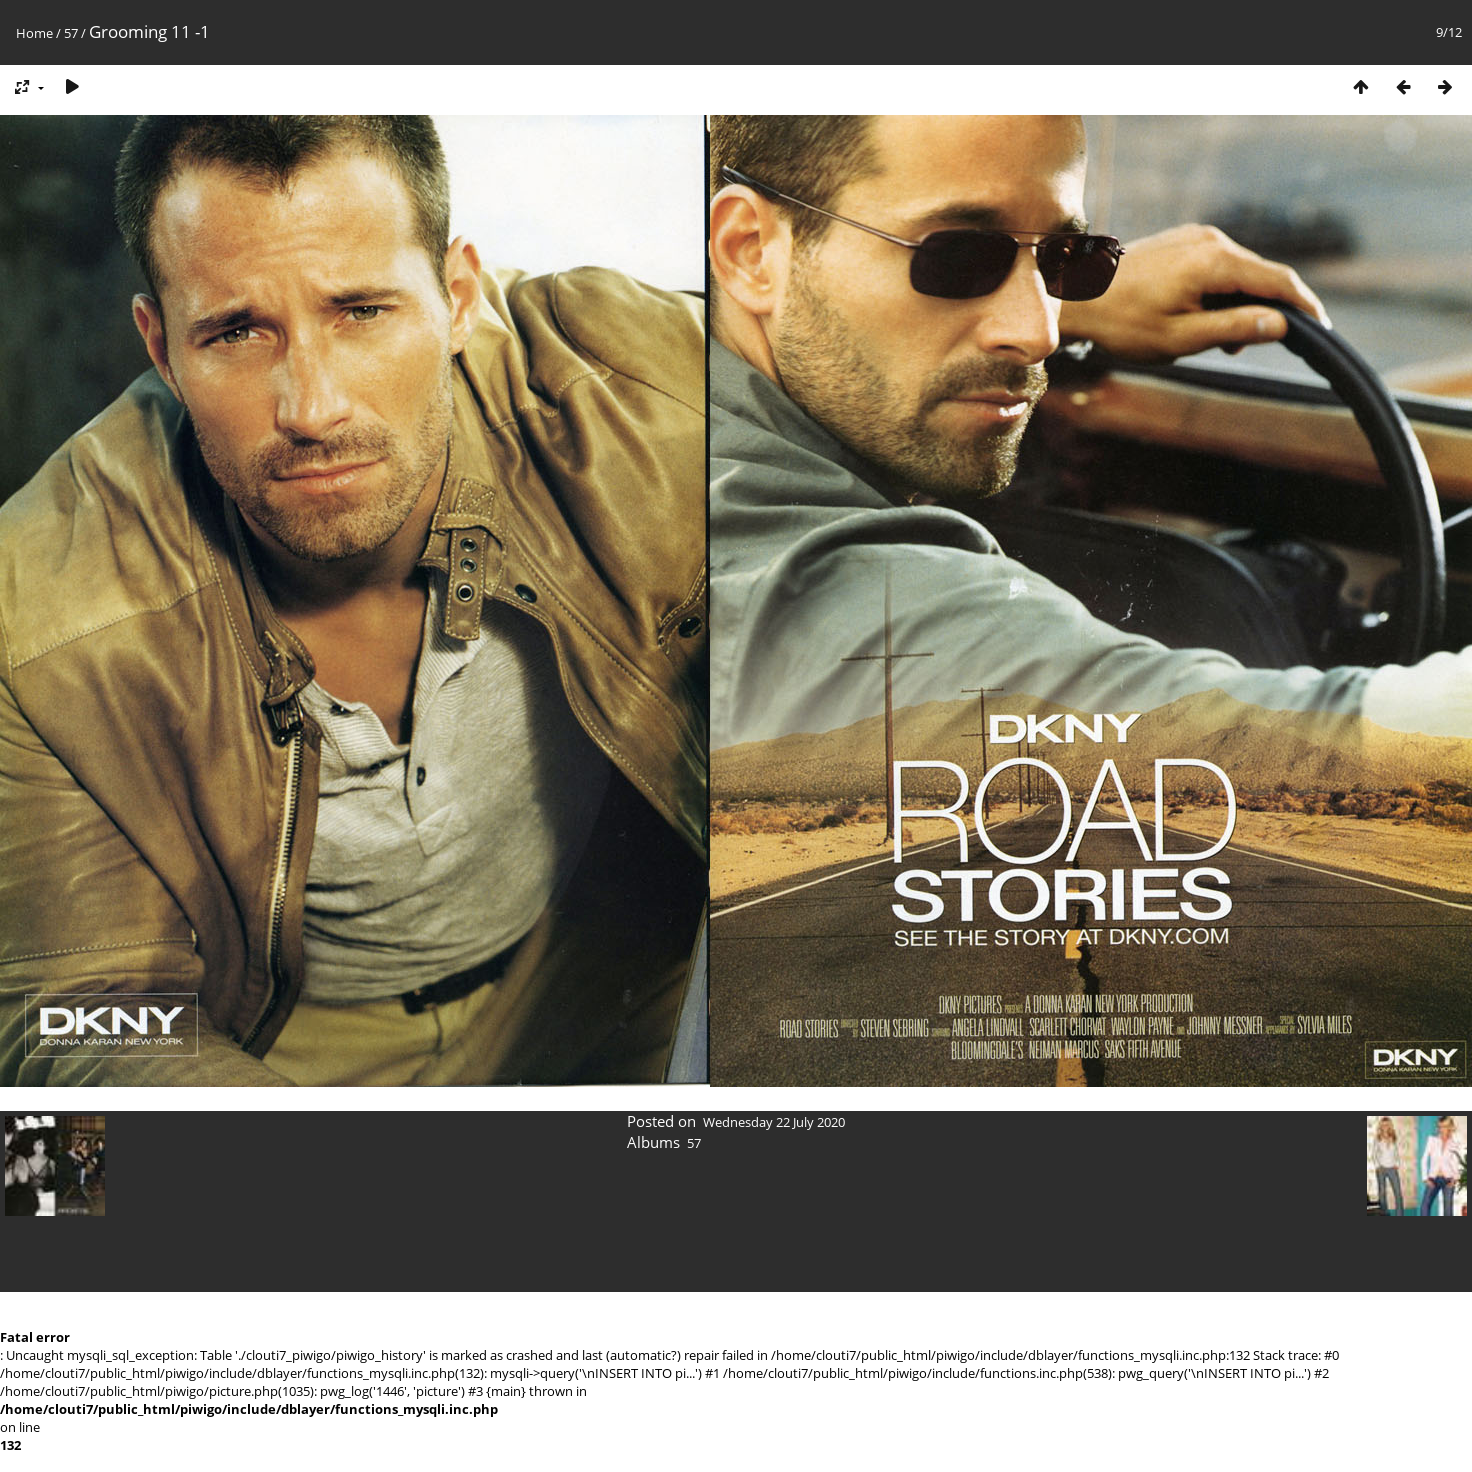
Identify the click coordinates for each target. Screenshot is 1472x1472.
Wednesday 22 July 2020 (774, 1122)
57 (71, 33)
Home (34, 33)
